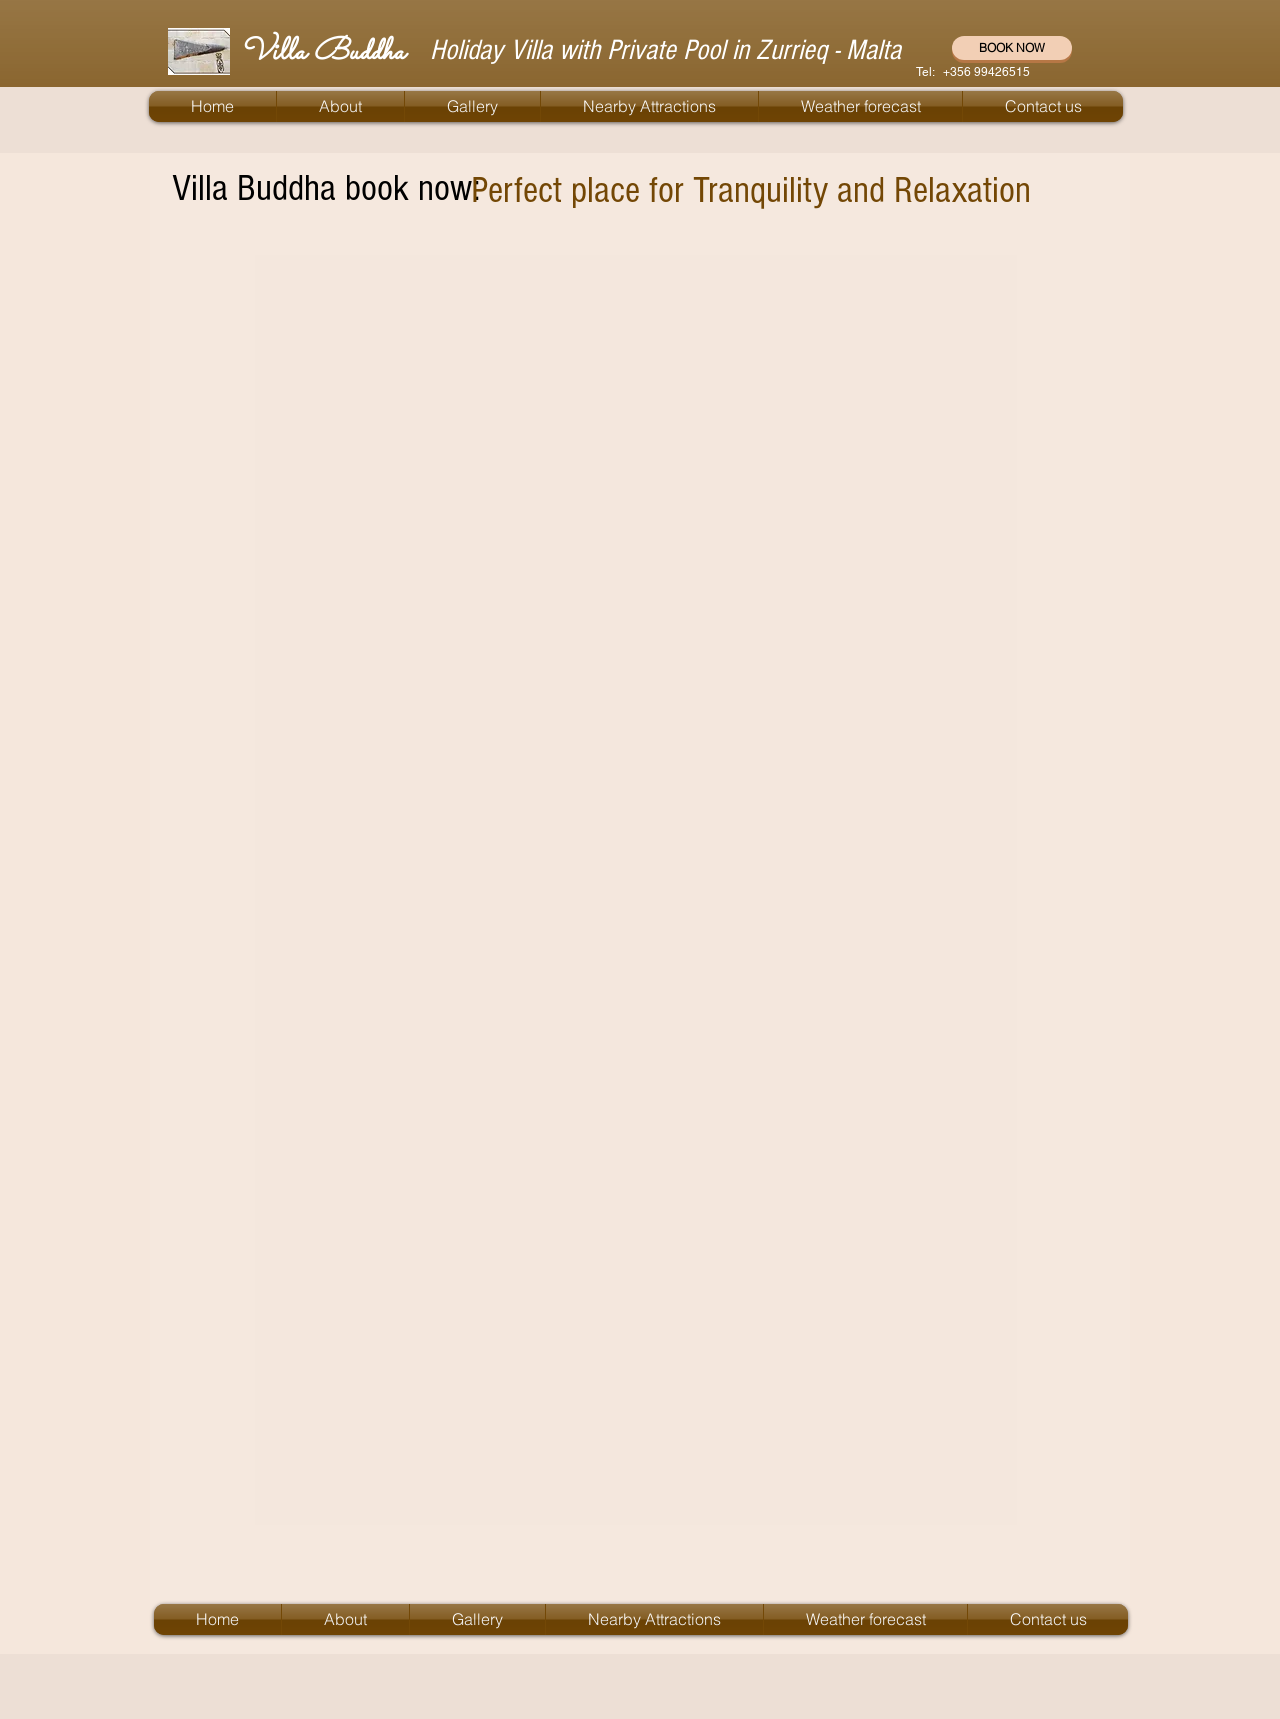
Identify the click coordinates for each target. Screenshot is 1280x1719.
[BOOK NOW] (1012, 48)
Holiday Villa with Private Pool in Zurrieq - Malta (665, 50)
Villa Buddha (322, 52)
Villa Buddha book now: (326, 188)
